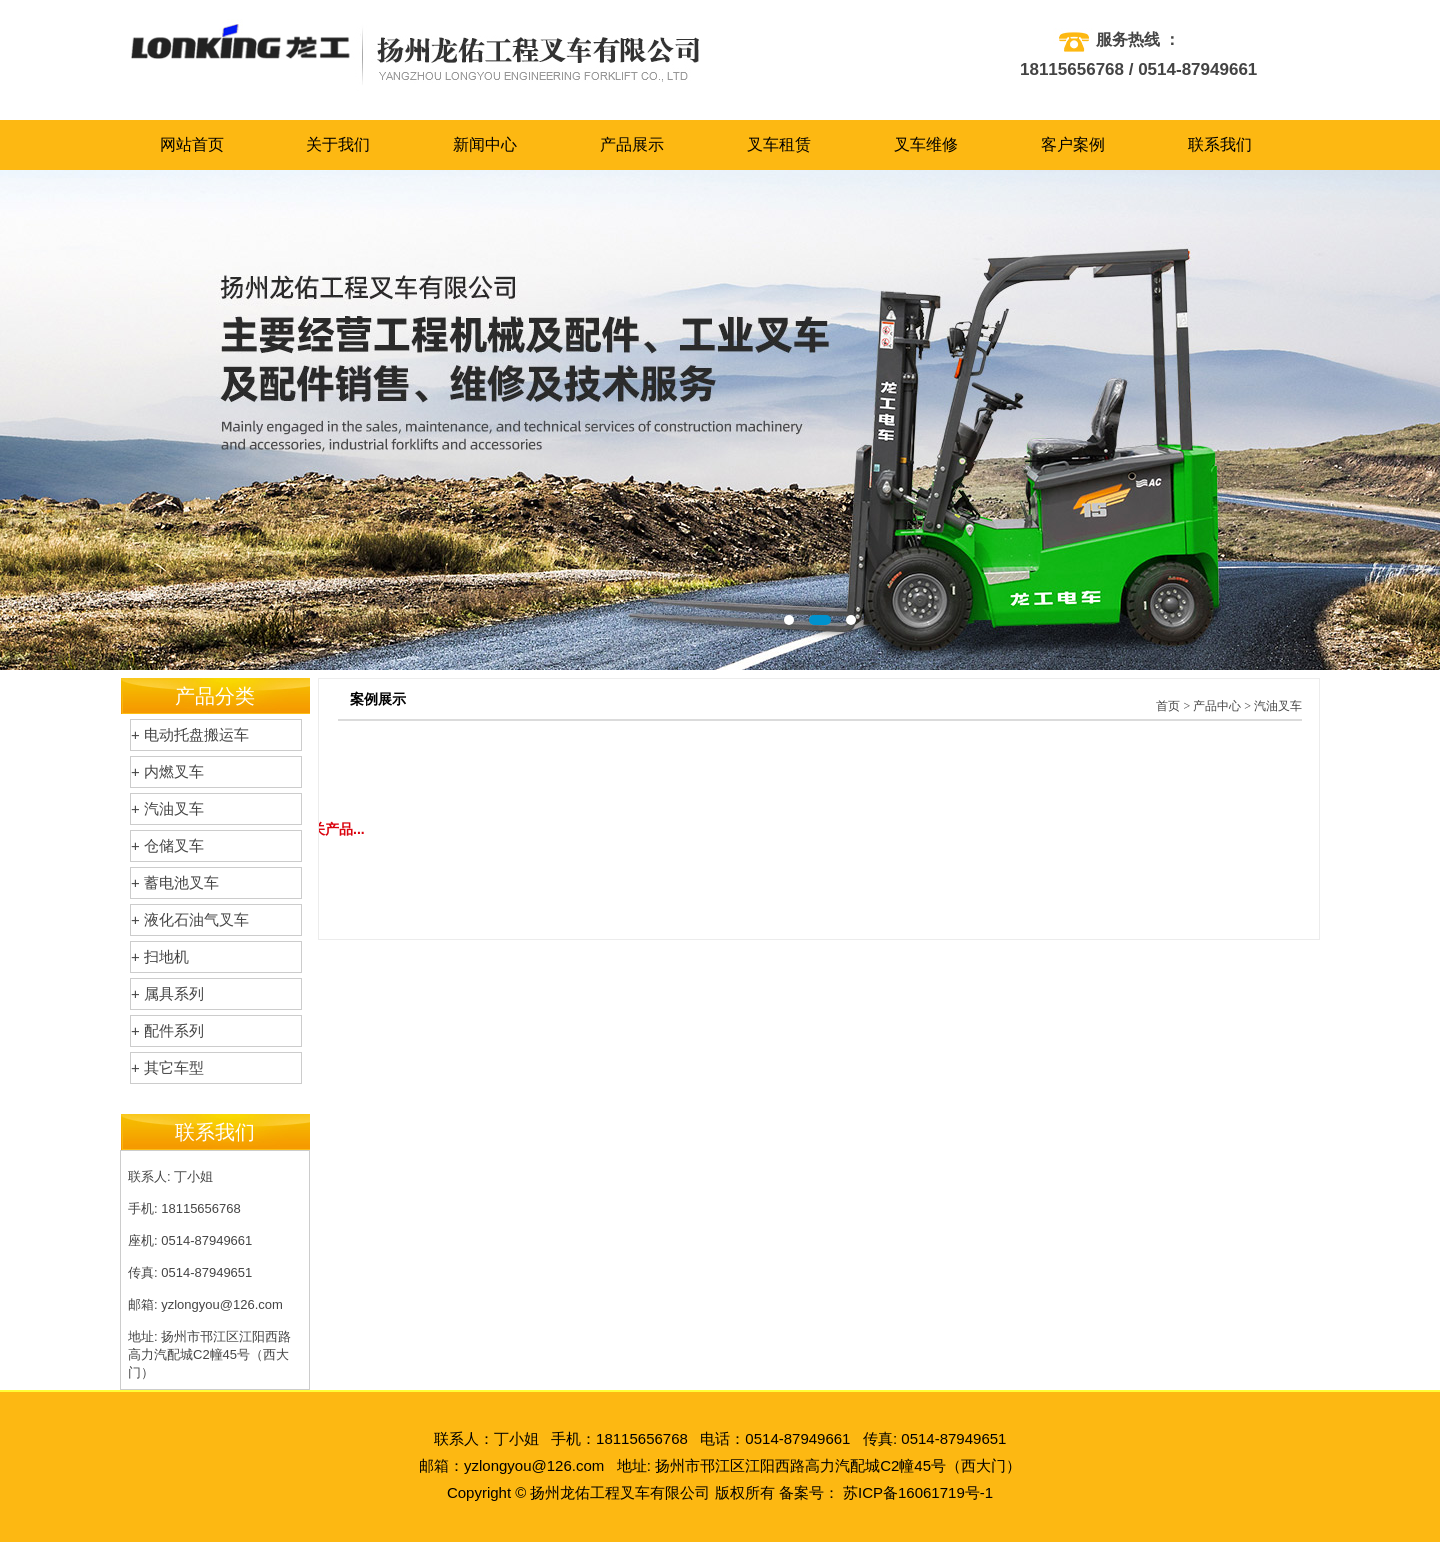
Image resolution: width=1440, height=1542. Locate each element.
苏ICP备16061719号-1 (918, 1492)
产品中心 (1217, 706)
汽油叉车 (1278, 706)
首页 (1168, 706)
